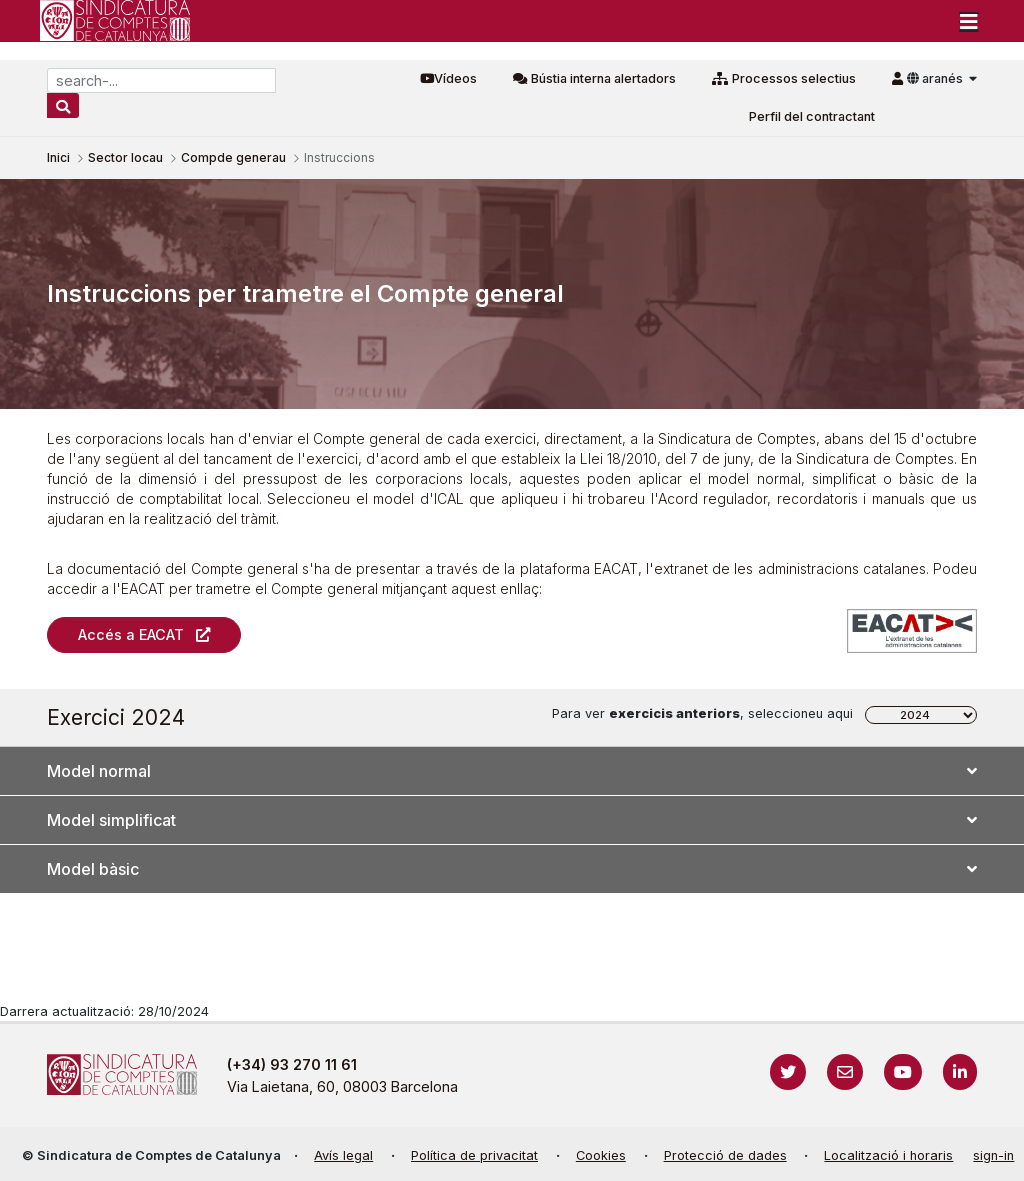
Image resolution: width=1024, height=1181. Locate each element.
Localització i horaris (888, 1155)
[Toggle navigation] (969, 21)
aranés (936, 78)
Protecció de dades (725, 1155)
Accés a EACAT (131, 634)
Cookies (601, 1155)
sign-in (993, 1155)
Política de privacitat (474, 1155)
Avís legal (343, 1155)
